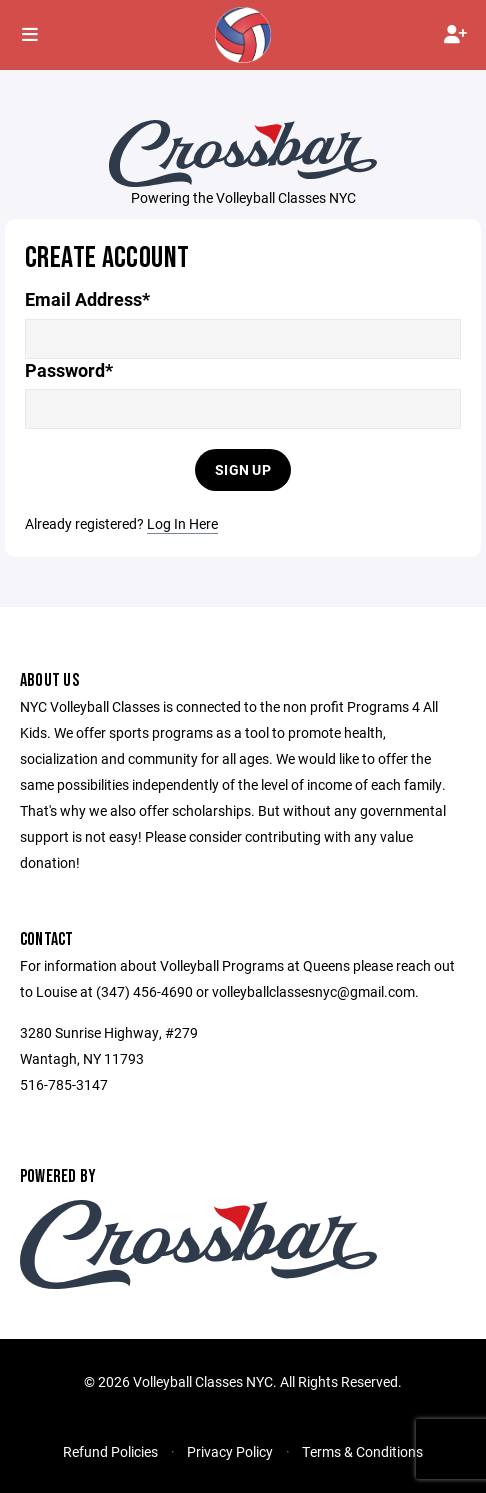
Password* (69, 370)
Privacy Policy (230, 1451)
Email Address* (87, 299)
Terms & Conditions (362, 1451)
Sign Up (243, 469)
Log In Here (182, 523)
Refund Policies (110, 1451)
